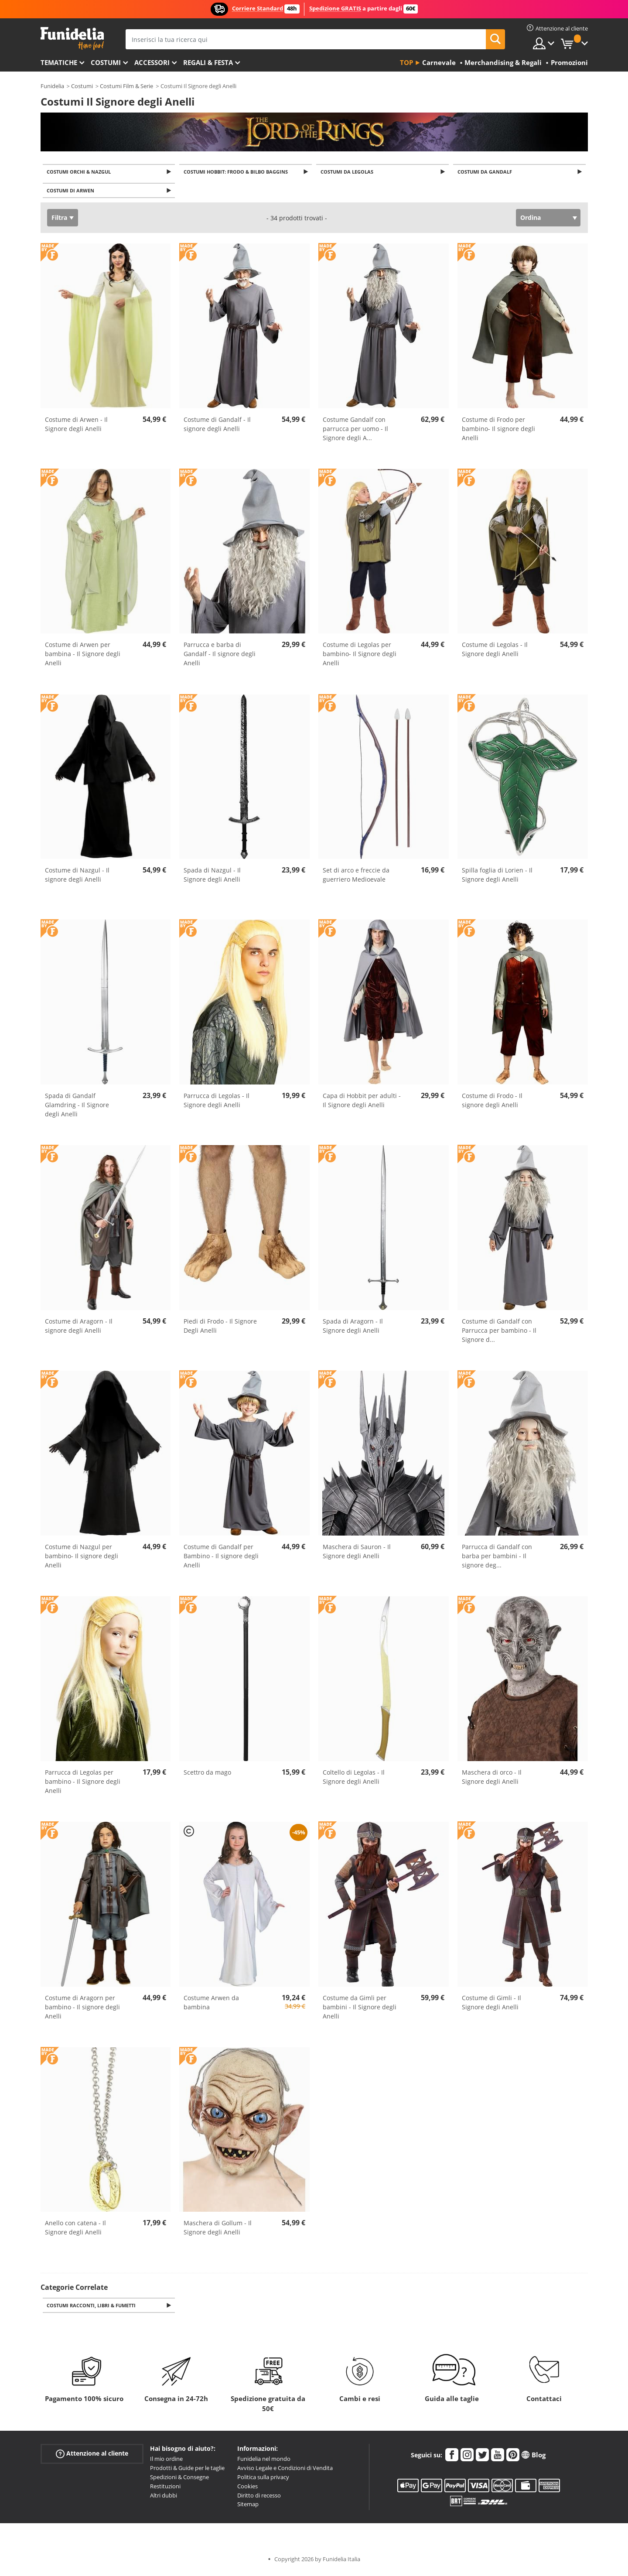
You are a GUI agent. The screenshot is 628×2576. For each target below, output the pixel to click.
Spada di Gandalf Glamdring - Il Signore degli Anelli (77, 1107)
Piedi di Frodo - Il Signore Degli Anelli (220, 1328)
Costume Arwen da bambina (211, 2004)
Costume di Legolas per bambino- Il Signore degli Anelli (359, 656)
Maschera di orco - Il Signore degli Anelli (492, 1779)
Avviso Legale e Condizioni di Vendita (285, 2471)
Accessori (152, 62)
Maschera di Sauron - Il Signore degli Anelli (357, 1554)
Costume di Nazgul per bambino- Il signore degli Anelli (81, 1558)
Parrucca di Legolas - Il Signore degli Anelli (216, 1103)
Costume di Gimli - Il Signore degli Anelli (491, 2004)
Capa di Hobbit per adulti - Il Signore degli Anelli (362, 1103)
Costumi (106, 62)
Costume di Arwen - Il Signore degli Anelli (76, 426)
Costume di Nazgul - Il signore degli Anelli (77, 877)
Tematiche (59, 62)
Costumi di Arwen (72, 192)
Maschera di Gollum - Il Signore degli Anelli (218, 2230)
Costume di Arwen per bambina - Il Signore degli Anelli (82, 656)
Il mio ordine (166, 2462)
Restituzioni (165, 2490)
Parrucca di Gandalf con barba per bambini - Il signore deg (497, 1558)
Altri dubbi (163, 2499)
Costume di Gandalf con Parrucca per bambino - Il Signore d (499, 1333)
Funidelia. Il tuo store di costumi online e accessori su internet (72, 38)
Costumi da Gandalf (486, 172)
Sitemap (248, 2507)
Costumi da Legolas (348, 172)
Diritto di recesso (259, 2499)
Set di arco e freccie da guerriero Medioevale (356, 877)
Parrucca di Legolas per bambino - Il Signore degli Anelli (82, 1784)
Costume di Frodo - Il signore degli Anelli (492, 1103)
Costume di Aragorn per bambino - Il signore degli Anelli (82, 2009)
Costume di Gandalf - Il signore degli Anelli (217, 426)
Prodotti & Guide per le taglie (187, 2471)
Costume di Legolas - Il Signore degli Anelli (495, 651)
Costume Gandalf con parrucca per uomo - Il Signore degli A (355, 430)
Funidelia (52, 86)
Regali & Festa (208, 62)
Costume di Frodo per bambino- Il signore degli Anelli (498, 430)
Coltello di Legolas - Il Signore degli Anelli (354, 1779)
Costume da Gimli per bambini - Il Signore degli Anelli (359, 2009)
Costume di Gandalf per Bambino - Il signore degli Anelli (221, 1558)
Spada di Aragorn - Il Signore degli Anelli (353, 1328)
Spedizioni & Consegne (179, 2480)
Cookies (247, 2490)
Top (406, 62)
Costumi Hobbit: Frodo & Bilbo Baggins (237, 172)
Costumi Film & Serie (126, 86)
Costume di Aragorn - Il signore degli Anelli (79, 1328)
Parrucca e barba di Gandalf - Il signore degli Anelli (220, 656)
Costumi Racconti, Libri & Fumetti (92, 2308)
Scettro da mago (207, 1775)
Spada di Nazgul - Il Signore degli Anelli (212, 877)
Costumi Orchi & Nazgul (80, 172)
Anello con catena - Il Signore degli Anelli (75, 2230)
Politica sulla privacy (263, 2480)
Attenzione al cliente (92, 2457)
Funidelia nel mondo (263, 2462)
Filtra (59, 220)
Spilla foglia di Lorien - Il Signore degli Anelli (497, 877)
